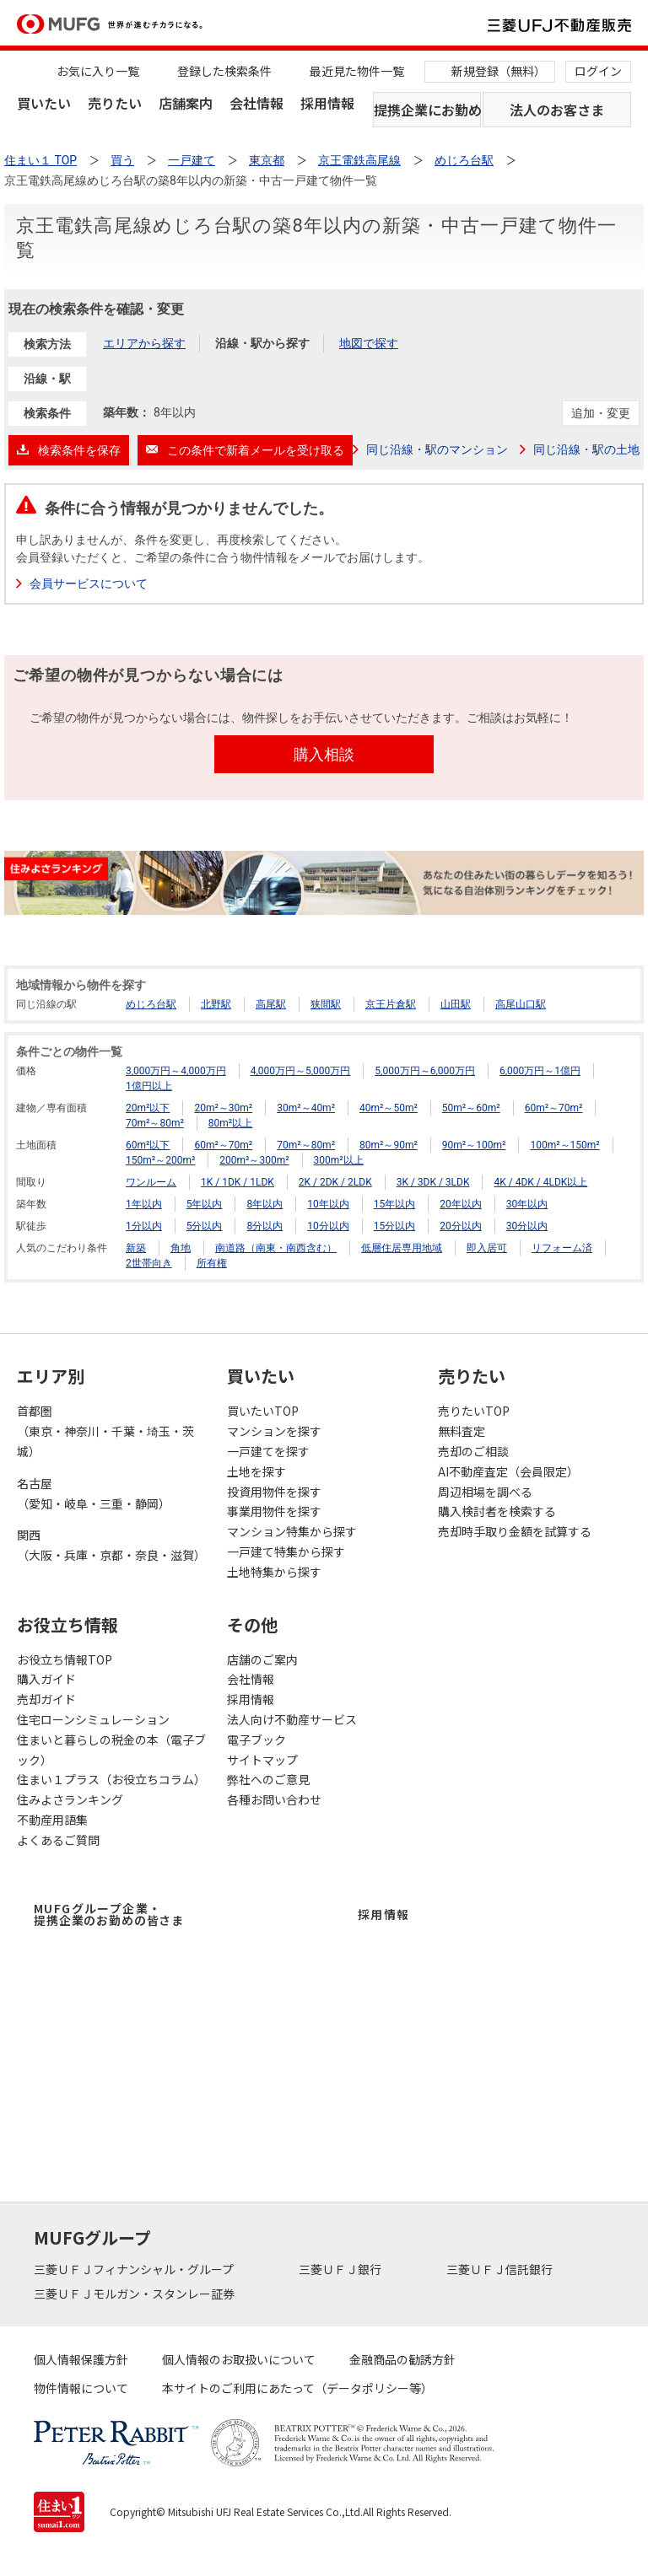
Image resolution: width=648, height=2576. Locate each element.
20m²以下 (148, 1108)
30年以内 (527, 1204)
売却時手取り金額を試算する (514, 1531)
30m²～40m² (306, 1108)
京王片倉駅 (390, 1004)
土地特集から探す (274, 1571)
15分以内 (395, 1226)
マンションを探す (274, 1430)
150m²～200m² (160, 1160)
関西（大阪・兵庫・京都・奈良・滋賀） (111, 1544)
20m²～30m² (223, 1108)
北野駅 (216, 1004)
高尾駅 (271, 1004)
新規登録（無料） (498, 70)
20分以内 (461, 1226)
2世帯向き (149, 1263)
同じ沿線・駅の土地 (586, 449)
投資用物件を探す (274, 1491)
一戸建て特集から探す (286, 1551)
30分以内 (527, 1226)
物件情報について (81, 2388)
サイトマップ (262, 1759)
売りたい (115, 103)
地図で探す (368, 343)
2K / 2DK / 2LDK (335, 1182)
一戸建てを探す (268, 1451)
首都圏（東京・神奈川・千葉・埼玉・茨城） (105, 1431)
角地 (180, 1248)
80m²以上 (230, 1123)
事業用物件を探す (274, 1511)
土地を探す (256, 1471)
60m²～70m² (554, 1108)
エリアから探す (144, 343)
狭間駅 (325, 1004)
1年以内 (144, 1204)
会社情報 (257, 103)
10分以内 (328, 1226)
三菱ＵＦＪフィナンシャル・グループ (135, 2269)
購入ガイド (46, 1678)
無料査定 (461, 1430)
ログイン (598, 70)
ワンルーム (151, 1182)
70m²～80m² (155, 1123)
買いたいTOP (263, 1410)
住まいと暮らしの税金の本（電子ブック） (111, 1749)
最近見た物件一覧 (357, 70)
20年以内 (461, 1204)
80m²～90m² (388, 1145)
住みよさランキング (70, 1799)
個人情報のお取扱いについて (239, 2359)
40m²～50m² (388, 1108)
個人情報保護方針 (81, 2359)
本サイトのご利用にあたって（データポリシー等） (297, 2388)
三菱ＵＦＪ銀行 (341, 2269)
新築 (136, 1248)
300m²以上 (339, 1160)
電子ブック (256, 1739)
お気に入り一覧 (98, 70)
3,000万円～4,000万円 (176, 1071)
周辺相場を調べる (485, 1491)
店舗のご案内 (262, 1659)
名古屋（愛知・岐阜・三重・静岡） (93, 1493)
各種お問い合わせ (274, 1799)
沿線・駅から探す (262, 343)
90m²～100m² (474, 1145)
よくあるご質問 (58, 1839)
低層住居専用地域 (401, 1248)
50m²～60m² (471, 1108)
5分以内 (204, 1226)
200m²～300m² (254, 1160)
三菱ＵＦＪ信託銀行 (500, 2269)
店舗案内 (186, 103)
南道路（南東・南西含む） (276, 1248)
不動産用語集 (52, 1819)
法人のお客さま (557, 109)
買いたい (44, 103)
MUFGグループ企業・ (109, 1914)
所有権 (212, 1263)
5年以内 (204, 1204)
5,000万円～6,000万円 (425, 1071)
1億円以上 (149, 1086)
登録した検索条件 (224, 70)
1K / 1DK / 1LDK (237, 1182)
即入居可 (487, 1248)
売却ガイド (46, 1699)
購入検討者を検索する (497, 1511)
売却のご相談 (473, 1451)
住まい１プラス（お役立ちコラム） (111, 1779)
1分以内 (144, 1226)
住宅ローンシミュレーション (93, 1719)
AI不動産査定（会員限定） (508, 1471)
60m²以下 (148, 1145)
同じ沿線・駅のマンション (437, 449)
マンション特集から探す (292, 1531)
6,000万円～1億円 (540, 1071)
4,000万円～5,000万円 (301, 1071)
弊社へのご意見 (268, 1779)
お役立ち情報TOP (64, 1659)
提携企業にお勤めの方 (427, 109)
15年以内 (395, 1204)
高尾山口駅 (520, 1004)
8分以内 (264, 1226)
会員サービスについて (89, 583)
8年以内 (264, 1204)
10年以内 (328, 1204)
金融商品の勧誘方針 (402, 2359)
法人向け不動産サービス (292, 1719)
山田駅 (455, 1004)
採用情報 (327, 103)
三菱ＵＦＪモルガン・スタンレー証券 (135, 2293)
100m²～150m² (564, 1145)
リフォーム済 (562, 1248)
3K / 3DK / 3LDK (433, 1182)
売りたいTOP (474, 1410)
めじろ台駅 (151, 1004)
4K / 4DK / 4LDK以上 (540, 1182)
